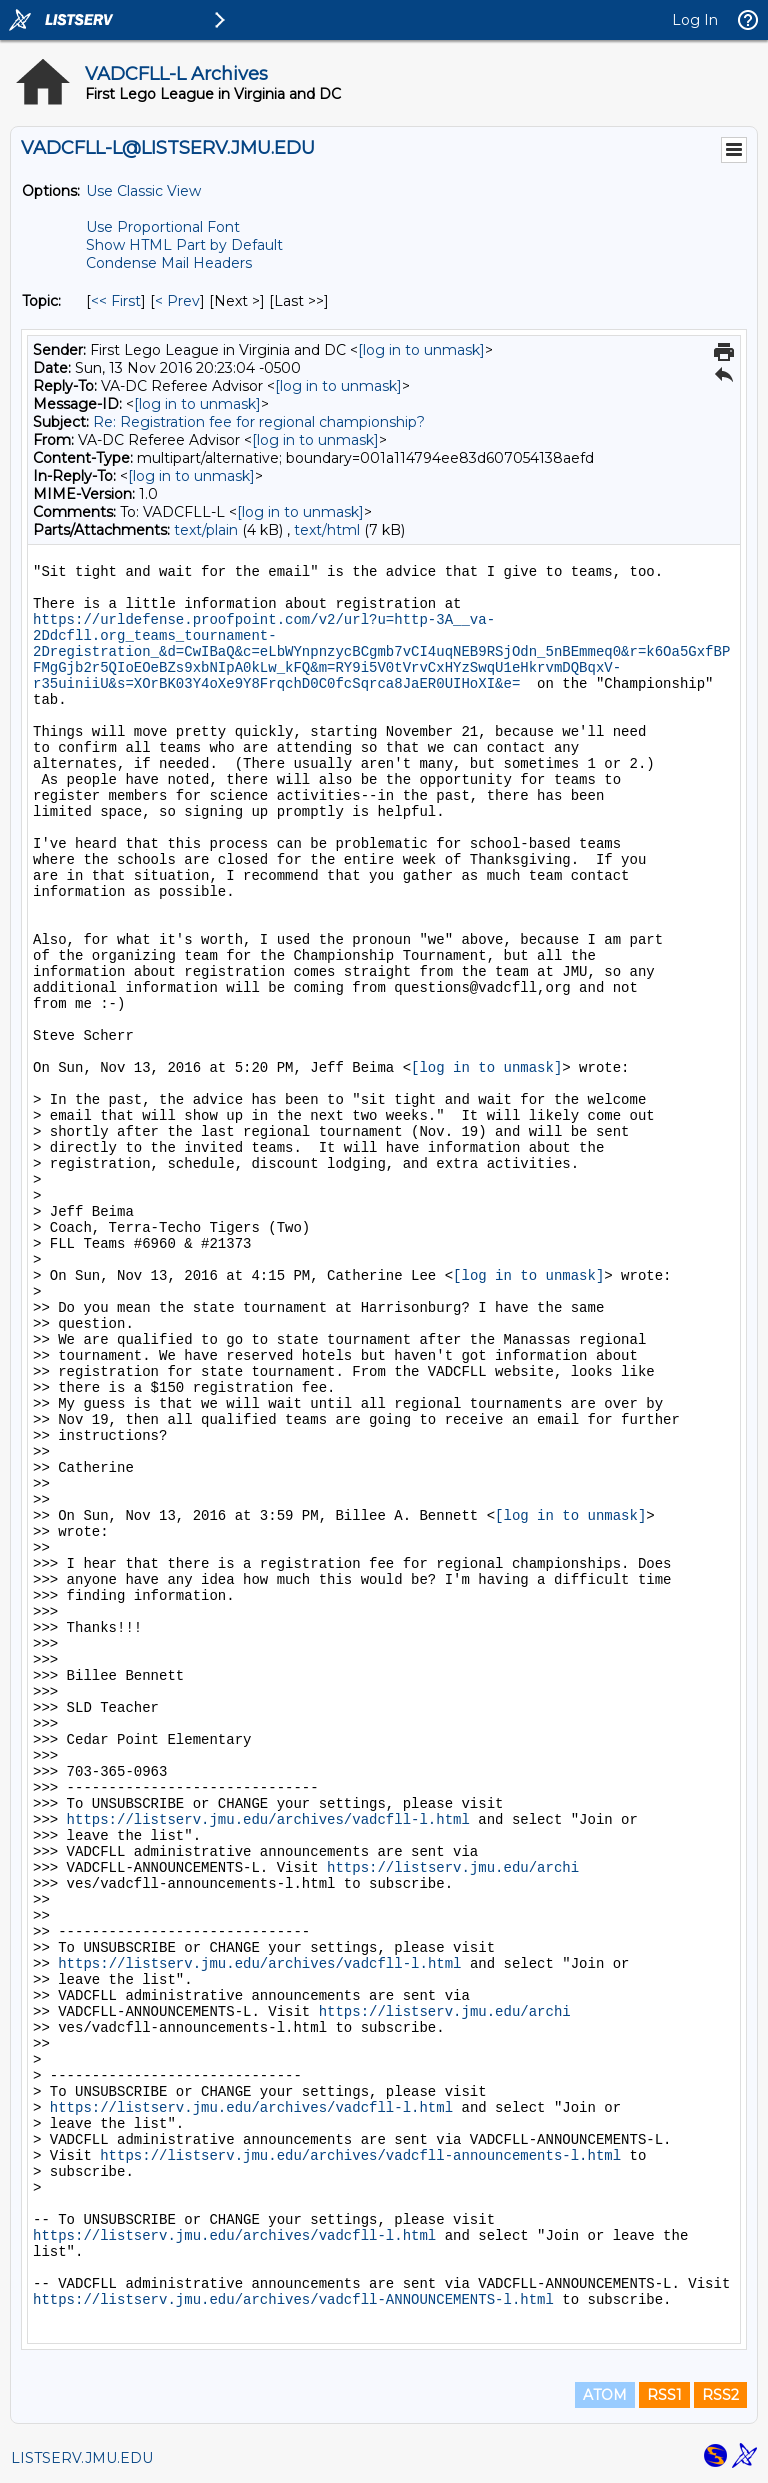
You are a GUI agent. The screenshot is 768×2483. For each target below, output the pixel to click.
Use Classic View (143, 191)
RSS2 (720, 2395)
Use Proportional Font (163, 227)
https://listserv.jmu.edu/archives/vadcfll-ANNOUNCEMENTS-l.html (293, 2300)
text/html (327, 530)
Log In (695, 20)
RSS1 (664, 2395)
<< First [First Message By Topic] (116, 301)
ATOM (605, 2395)
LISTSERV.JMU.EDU (82, 2458)
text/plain (206, 530)
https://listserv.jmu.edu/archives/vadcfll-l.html (268, 1820)
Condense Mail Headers (169, 263)
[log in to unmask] (421, 350)
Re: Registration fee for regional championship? (259, 422)
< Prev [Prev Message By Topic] (177, 301)
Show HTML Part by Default (184, 245)
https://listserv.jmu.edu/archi (453, 1868)
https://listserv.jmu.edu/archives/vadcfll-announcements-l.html (360, 2156)
